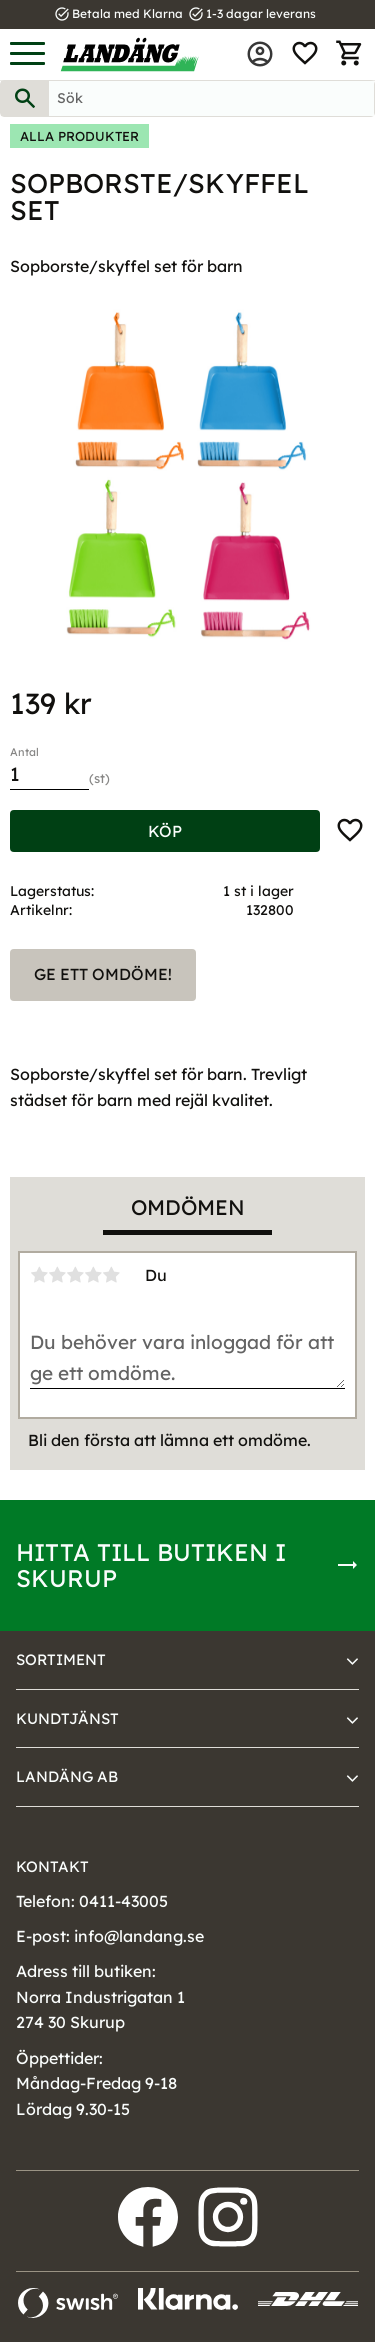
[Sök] (25, 98)
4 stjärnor (93, 1275)
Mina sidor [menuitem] (260, 54)
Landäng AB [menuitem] (67, 1776)
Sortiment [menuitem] (61, 1659)
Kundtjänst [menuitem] (67, 1718)
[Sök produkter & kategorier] (211, 98)
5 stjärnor (111, 1275)
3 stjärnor (75, 1275)
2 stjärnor (57, 1275)
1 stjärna (39, 1275)
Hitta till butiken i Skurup (151, 1565)
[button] (27, 54)
